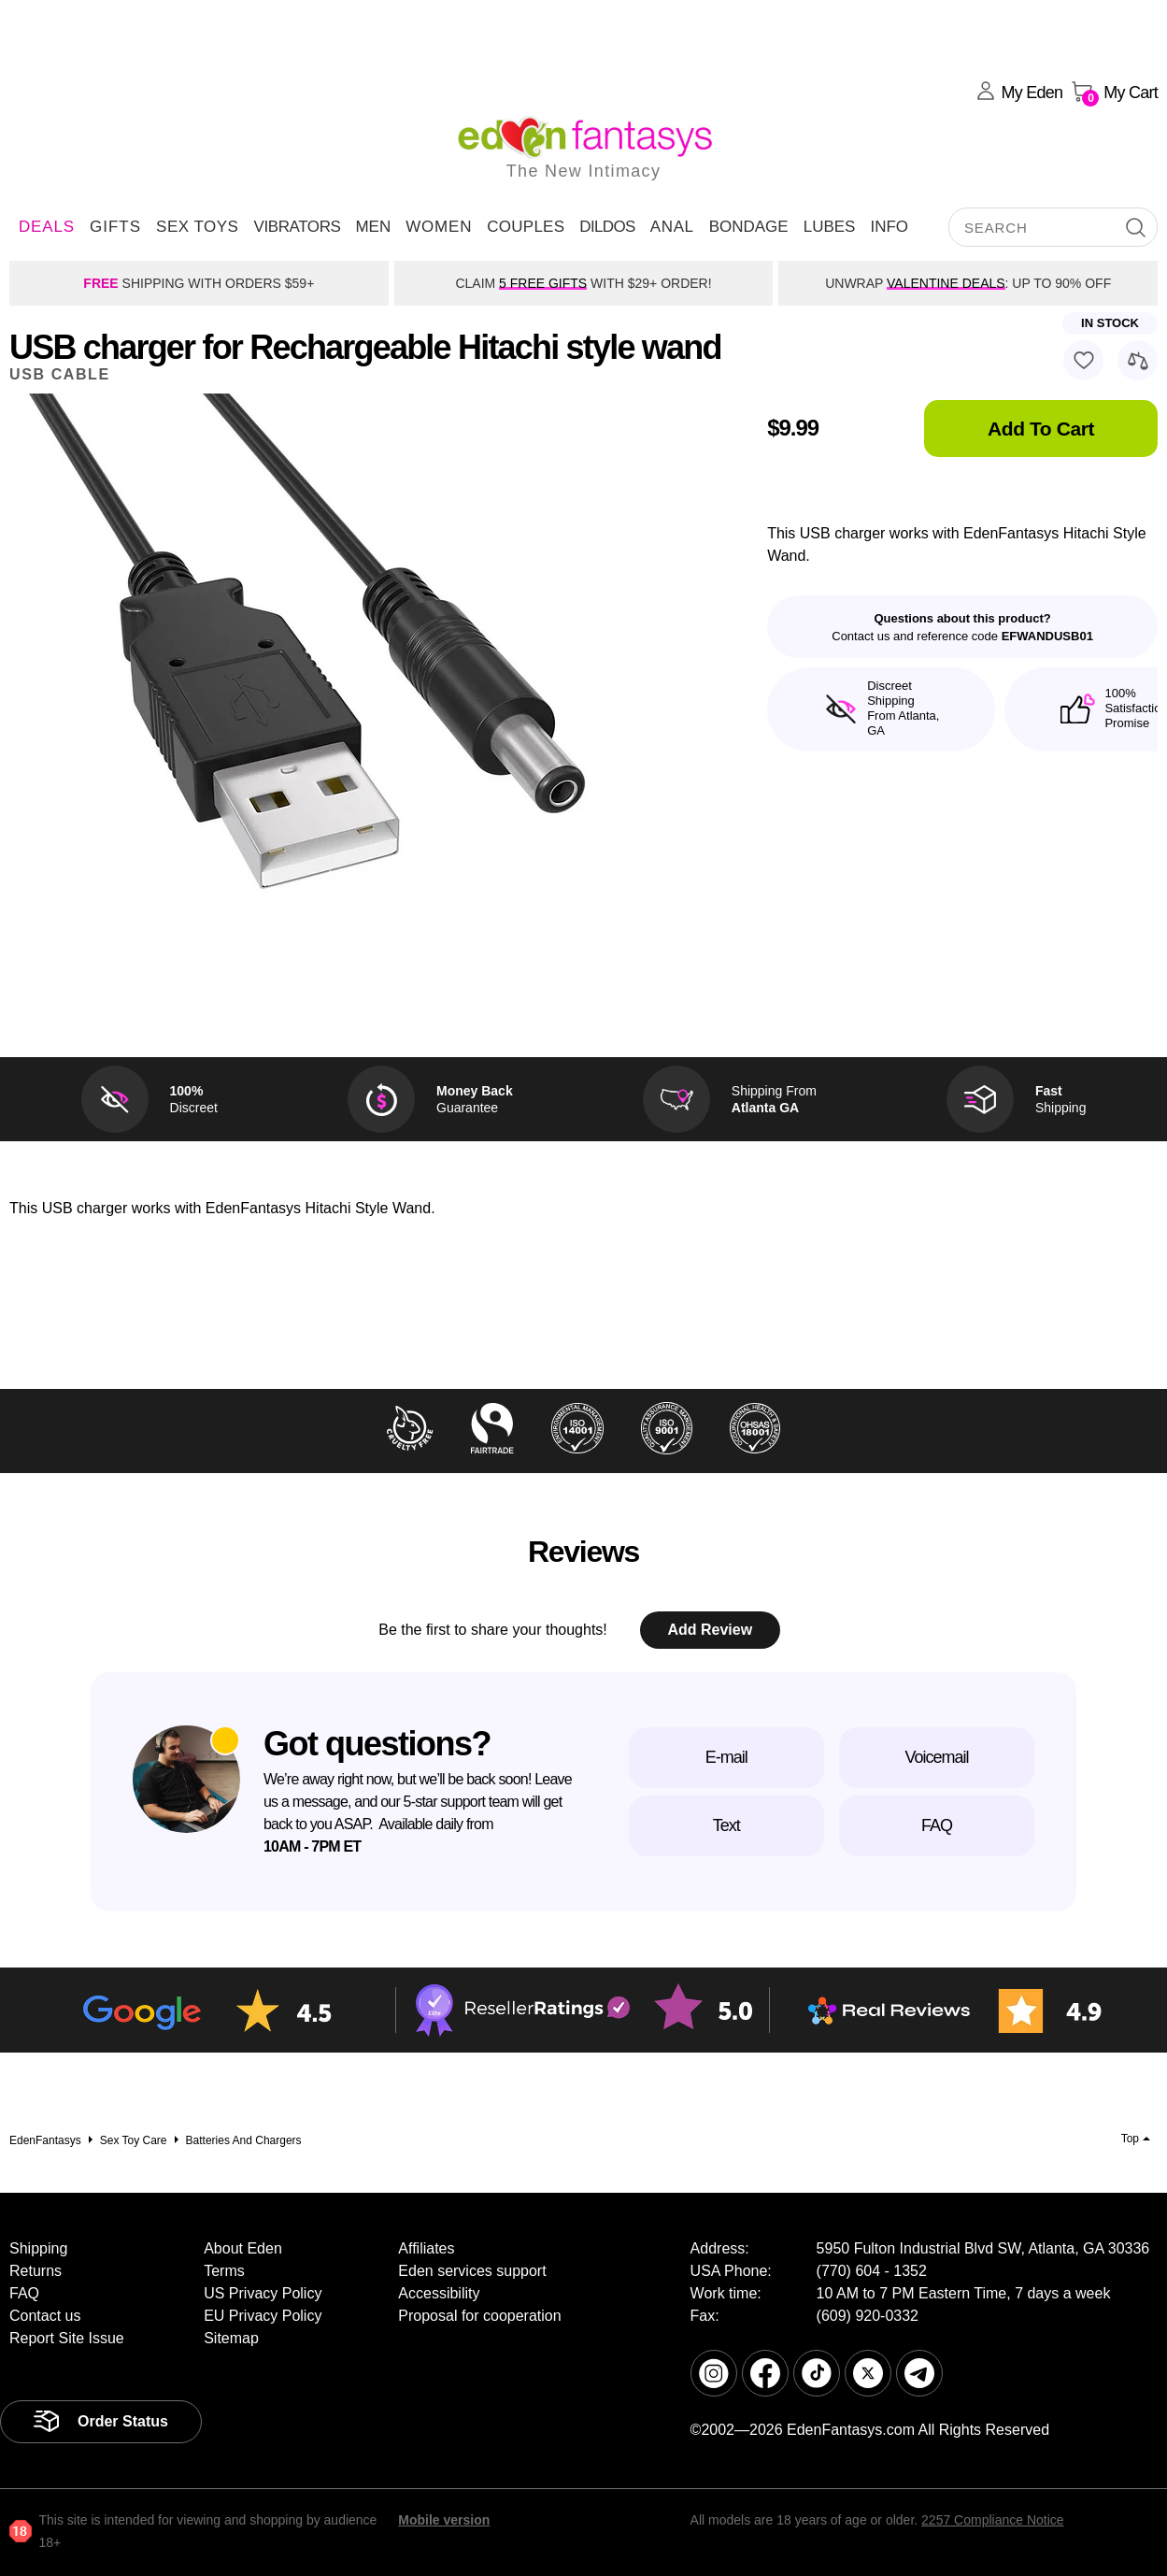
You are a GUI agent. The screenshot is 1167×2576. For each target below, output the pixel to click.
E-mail (726, 1757)
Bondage (749, 227)
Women (439, 227)
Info (889, 227)
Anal (672, 227)
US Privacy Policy (262, 2293)
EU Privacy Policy (262, 2316)
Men (373, 227)
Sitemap (231, 2338)
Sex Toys (197, 227)
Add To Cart (1041, 428)
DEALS (47, 227)
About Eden (243, 2248)
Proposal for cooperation (479, 2316)
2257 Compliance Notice (992, 2519)
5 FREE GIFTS (543, 283)
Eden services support (472, 2271)
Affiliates (426, 2248)
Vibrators (296, 227)
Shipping (38, 2248)
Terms (224, 2271)
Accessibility (438, 2293)
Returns (35, 2271)
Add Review (709, 1630)
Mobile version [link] (444, 2519)
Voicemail (936, 1757)
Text (726, 1825)
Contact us (44, 2316)
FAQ (936, 1825)
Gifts (115, 227)
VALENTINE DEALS (946, 283)
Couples (525, 227)
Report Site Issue (66, 2338)
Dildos (607, 227)
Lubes (830, 227)
